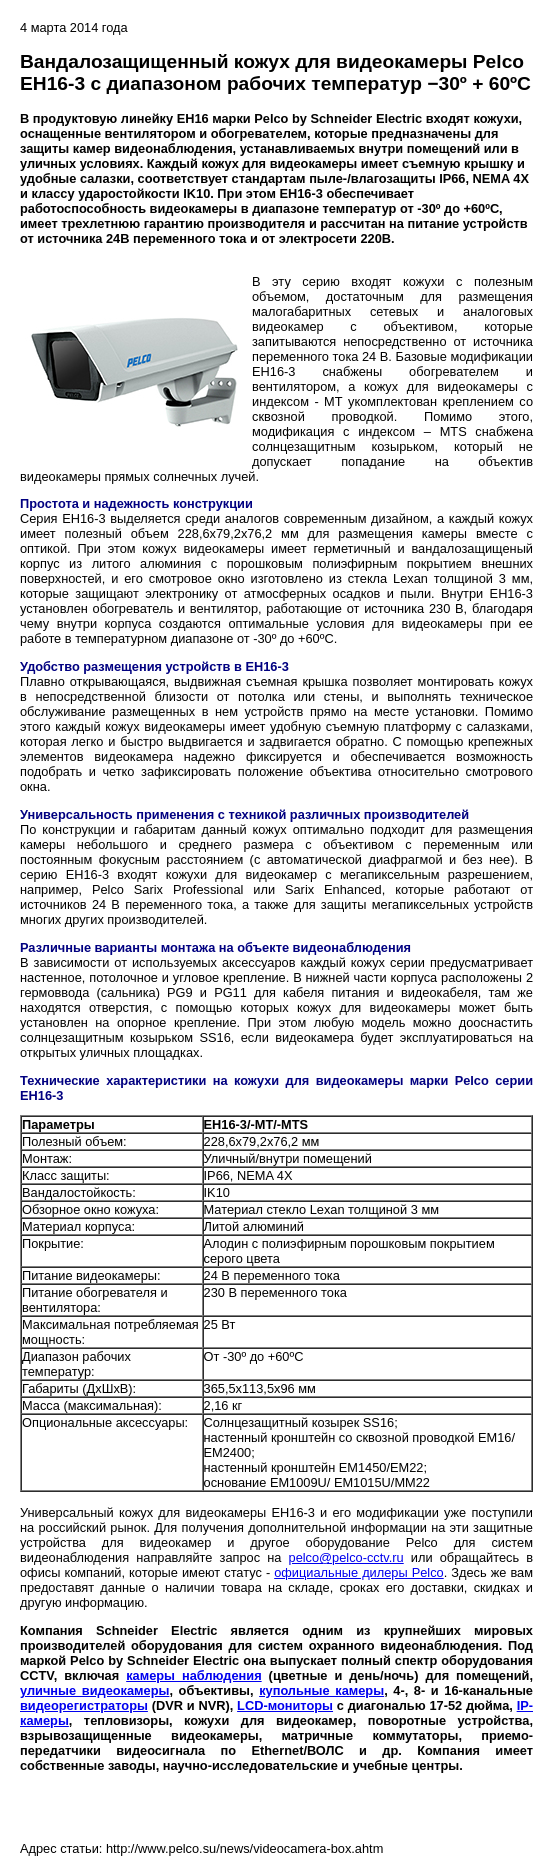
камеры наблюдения (193, 1675)
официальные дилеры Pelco (359, 1572)
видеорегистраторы (84, 1705)
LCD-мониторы (285, 1705)
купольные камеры (321, 1690)
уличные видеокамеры (94, 1690)
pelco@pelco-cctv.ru (346, 1557)
